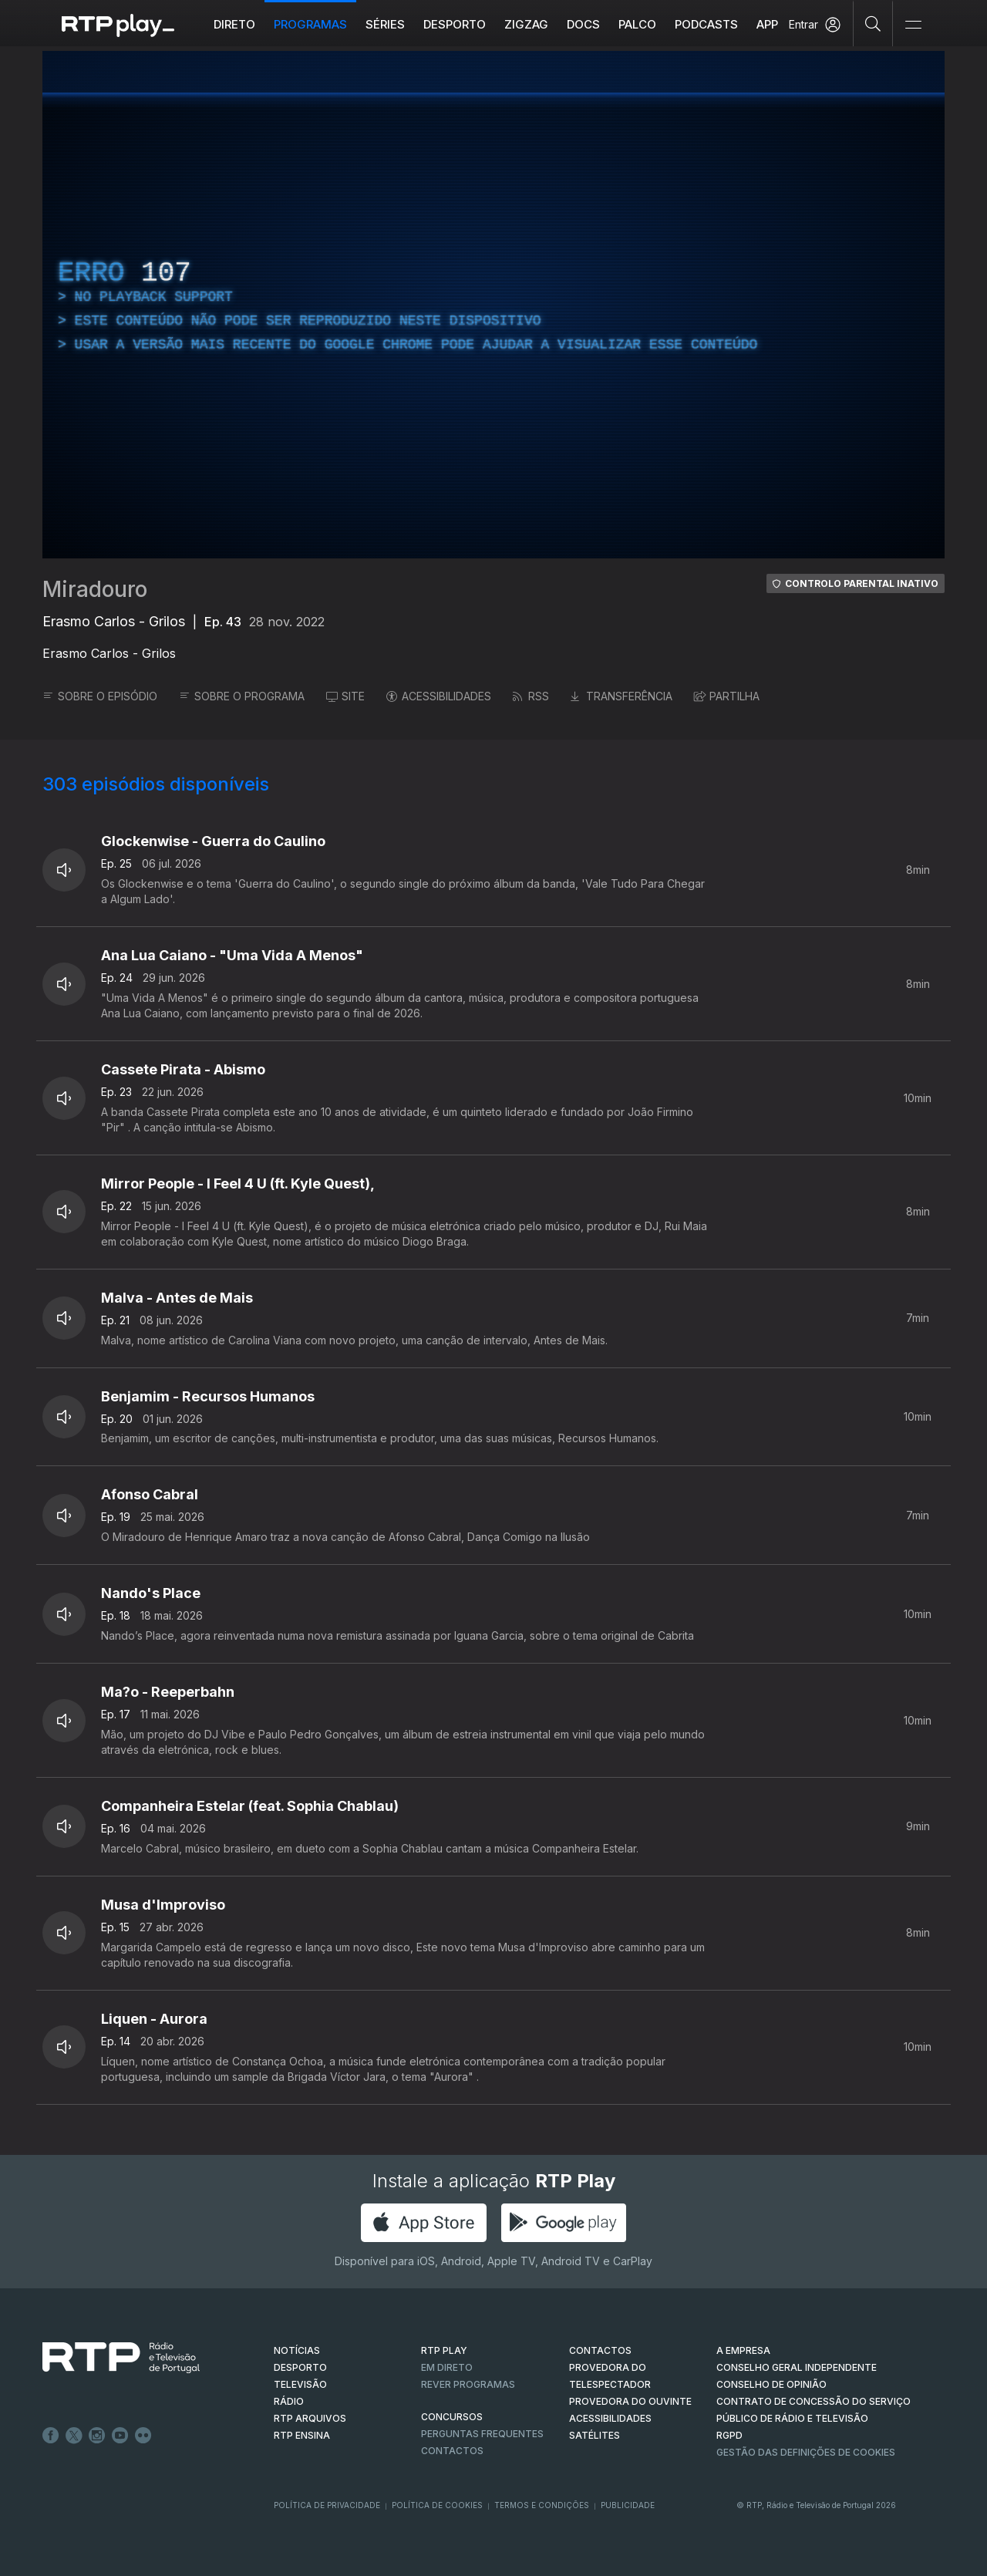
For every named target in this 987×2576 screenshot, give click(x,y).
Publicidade (628, 2505)
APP (767, 24)
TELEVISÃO (300, 2384)
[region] (493, 304)
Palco (637, 24)
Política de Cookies (437, 2505)
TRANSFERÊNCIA (621, 696)
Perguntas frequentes (482, 2433)
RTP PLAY (444, 2350)
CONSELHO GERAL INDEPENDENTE (796, 2367)
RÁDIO (289, 2401)
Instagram (97, 2435)
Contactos (452, 2450)
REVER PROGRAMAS (468, 2384)
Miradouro (94, 589)
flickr (143, 2435)
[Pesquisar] (873, 23)
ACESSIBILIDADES (438, 696)
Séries (385, 24)
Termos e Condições (541, 2505)
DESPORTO (300, 2367)
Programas (310, 24)
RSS (531, 696)
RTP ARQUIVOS (310, 2418)
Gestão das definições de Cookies (805, 2452)
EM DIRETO (447, 2367)
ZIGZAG (526, 24)
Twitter (74, 2435)
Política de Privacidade (327, 2505)
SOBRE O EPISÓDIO (99, 696)
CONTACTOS (600, 2350)
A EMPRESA (743, 2350)
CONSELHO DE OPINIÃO (771, 2384)
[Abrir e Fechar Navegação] (913, 25)
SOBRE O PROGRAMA (242, 696)
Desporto (454, 24)
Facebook (50, 2435)
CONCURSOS (452, 2417)
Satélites (594, 2435)
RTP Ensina (302, 2435)
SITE (345, 696)
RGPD (729, 2435)
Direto (234, 24)
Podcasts (706, 24)
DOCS (583, 24)
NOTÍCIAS (297, 2350)
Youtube (120, 2435)
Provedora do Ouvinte (630, 2401)
